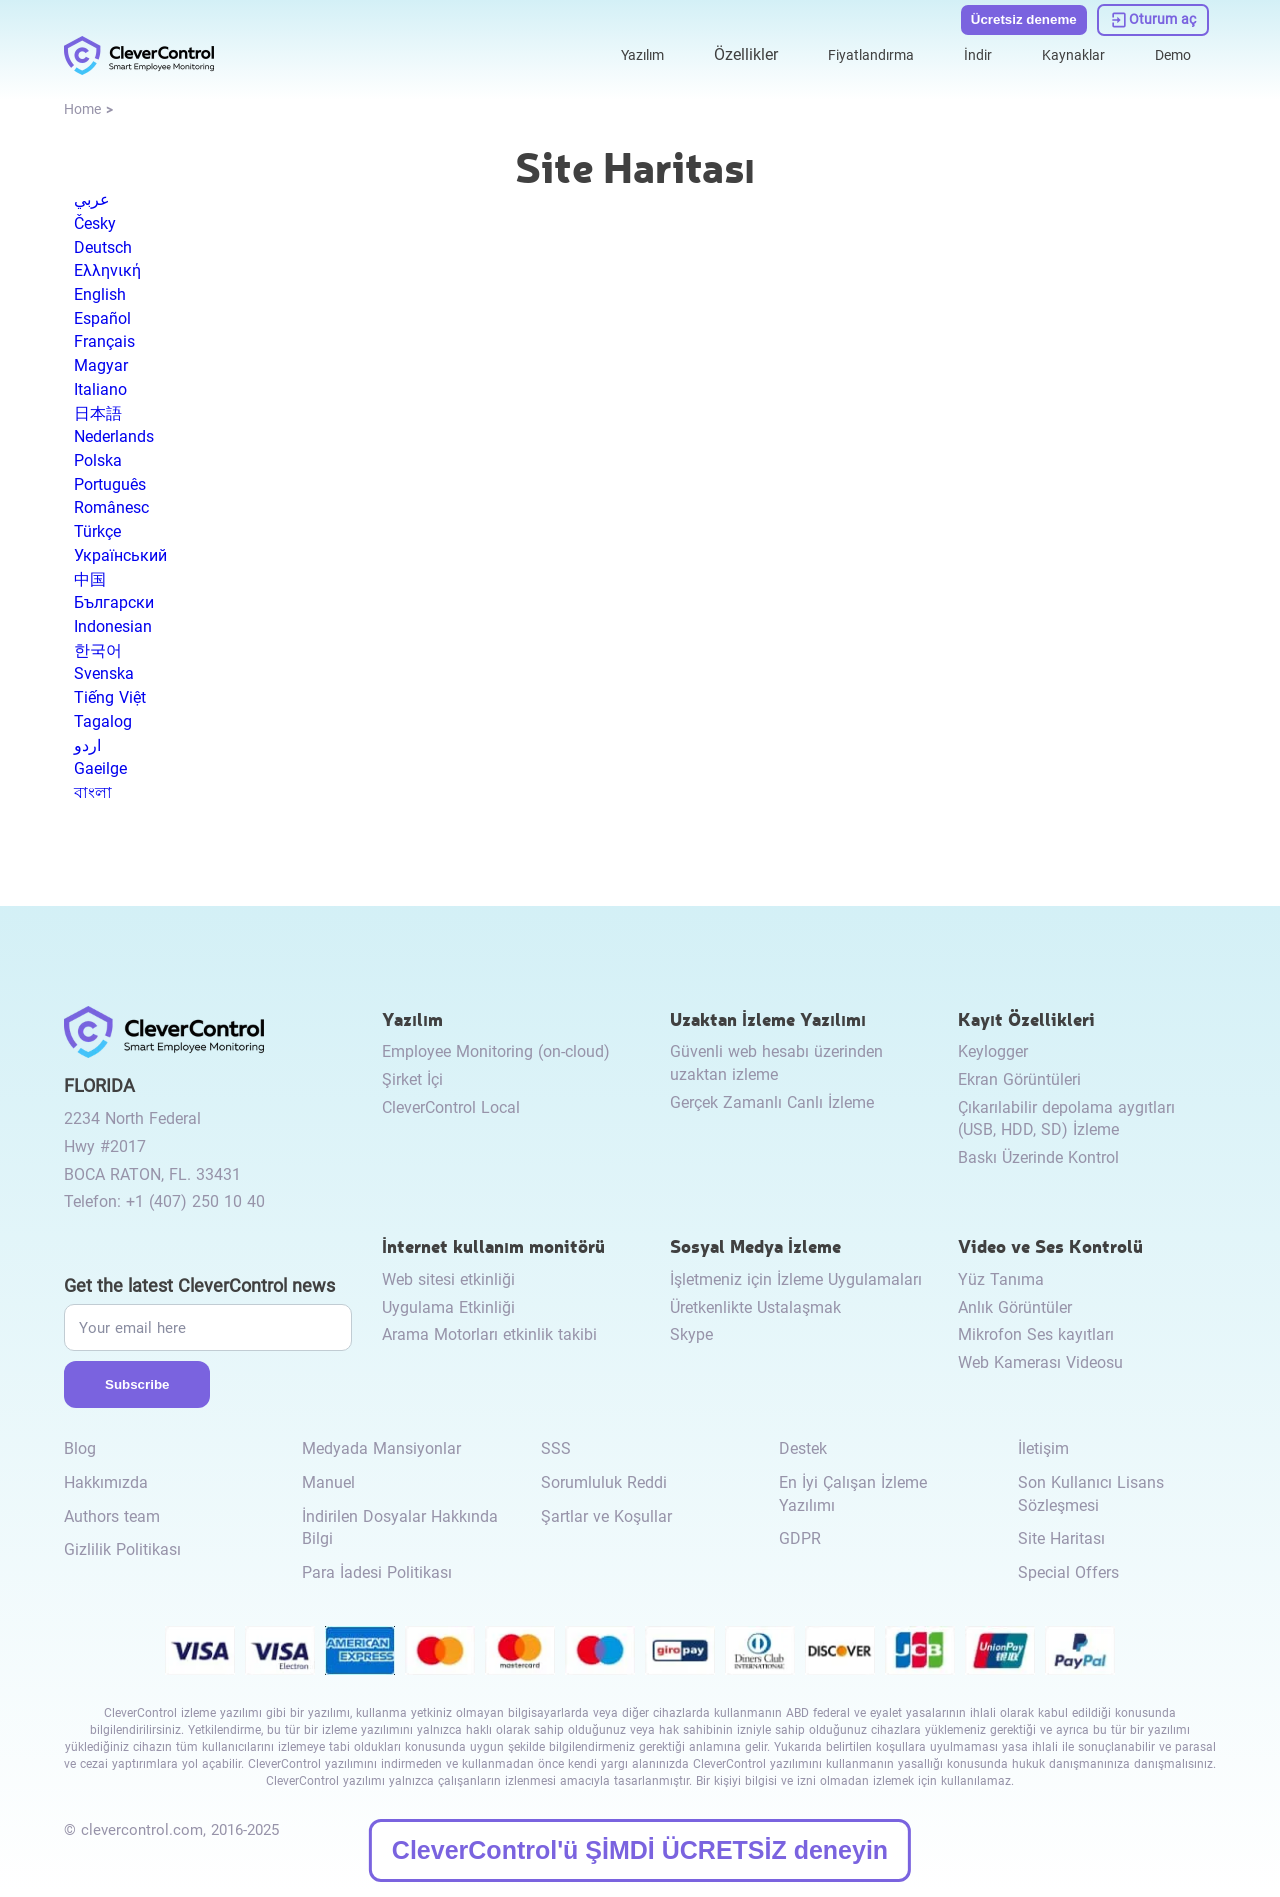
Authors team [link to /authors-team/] (112, 1516)
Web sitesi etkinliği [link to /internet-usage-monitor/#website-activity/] (448, 1279)
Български (114, 602)
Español (102, 318)
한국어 (98, 650)
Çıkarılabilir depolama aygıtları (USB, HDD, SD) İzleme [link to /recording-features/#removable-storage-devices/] (1066, 1119)
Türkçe (97, 531)
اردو (87, 745)
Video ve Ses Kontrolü (1050, 1245)
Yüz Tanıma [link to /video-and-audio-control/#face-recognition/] (1001, 1279)
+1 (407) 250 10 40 (195, 1201)
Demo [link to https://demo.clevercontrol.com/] (1170, 51)
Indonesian (113, 626)
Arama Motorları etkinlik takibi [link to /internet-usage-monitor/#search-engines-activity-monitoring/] (489, 1334)
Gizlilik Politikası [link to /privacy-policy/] (122, 1549)
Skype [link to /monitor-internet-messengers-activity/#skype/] (691, 1334)
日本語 (98, 413)
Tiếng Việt (110, 697)
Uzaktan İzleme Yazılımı (768, 1018)
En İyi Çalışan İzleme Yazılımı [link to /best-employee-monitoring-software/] (853, 1494)
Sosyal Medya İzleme (755, 1245)
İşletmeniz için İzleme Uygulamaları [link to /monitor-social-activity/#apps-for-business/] (796, 1279)
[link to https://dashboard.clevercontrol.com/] (1153, 18)
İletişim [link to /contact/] (1043, 1448)
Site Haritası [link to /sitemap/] (1061, 1538)
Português (110, 484)
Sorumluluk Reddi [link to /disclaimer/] (604, 1482)
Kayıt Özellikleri (1026, 1018)
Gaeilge (100, 768)
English (100, 294)
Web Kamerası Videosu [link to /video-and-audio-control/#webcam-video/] (1040, 1362)
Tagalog (103, 721)
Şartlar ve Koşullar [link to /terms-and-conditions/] (606, 1516)
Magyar (101, 365)
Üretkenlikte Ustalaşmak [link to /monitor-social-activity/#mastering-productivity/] (755, 1307)
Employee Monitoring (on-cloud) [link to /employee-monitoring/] (496, 1051)
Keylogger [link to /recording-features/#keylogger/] (993, 1051)
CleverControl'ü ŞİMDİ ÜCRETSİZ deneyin (640, 1850)
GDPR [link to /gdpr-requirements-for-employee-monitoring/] (800, 1538)
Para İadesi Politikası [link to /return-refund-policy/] (377, 1572)
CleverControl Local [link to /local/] (451, 1107)
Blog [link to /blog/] (80, 1448)
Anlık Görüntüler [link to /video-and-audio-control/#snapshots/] (1015, 1307)
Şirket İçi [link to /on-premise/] (412, 1079)
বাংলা (93, 792)
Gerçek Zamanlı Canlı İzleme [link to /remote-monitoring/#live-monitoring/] (772, 1102)
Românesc (111, 507)
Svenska (104, 673)
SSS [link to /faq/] (556, 1448)
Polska (98, 460)
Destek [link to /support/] (803, 1448)
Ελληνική (107, 270)
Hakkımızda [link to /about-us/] (106, 1482)
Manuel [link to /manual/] (328, 1482)
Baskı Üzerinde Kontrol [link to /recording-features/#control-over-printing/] (1038, 1157)
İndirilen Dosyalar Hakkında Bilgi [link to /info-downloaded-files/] (400, 1528)
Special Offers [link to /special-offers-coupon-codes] (1068, 1572)
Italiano (100, 389)
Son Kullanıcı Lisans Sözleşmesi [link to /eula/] (1091, 1494)
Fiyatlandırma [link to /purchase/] (848, 51)
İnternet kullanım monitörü (493, 1245)
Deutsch (103, 247)
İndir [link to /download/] (962, 51)
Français (104, 341)
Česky (95, 223)
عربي (92, 199)
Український (120, 555)
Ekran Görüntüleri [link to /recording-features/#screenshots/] (1019, 1079)
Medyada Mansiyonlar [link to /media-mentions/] (381, 1448)
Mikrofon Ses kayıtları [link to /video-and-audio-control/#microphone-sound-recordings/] (1036, 1334)
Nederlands (114, 436)
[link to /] (139, 52)
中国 (90, 579)
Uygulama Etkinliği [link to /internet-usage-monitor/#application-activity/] (448, 1307)
